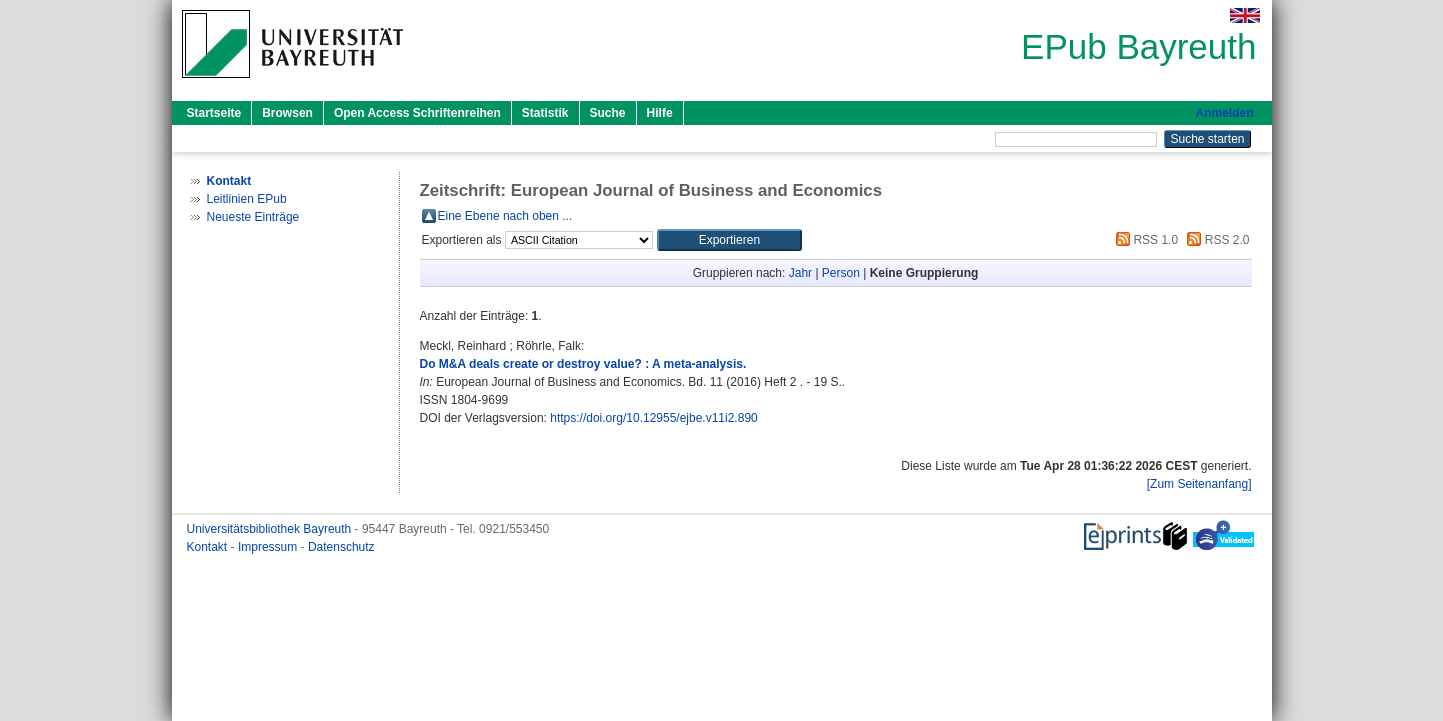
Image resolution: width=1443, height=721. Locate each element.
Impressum (269, 547)
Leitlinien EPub (247, 199)
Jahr (800, 273)
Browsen (287, 113)
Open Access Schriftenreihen (417, 113)
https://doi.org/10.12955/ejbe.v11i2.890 (654, 418)
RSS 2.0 (1215, 240)
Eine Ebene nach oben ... (505, 216)
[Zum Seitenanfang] (1199, 484)
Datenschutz (341, 547)
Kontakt (209, 547)
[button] (729, 240)
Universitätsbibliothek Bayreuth (271, 529)
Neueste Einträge (253, 217)
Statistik (545, 113)
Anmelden (1224, 113)
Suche (608, 113)
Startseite (214, 113)
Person (841, 273)
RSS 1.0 (1144, 240)
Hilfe (660, 113)
